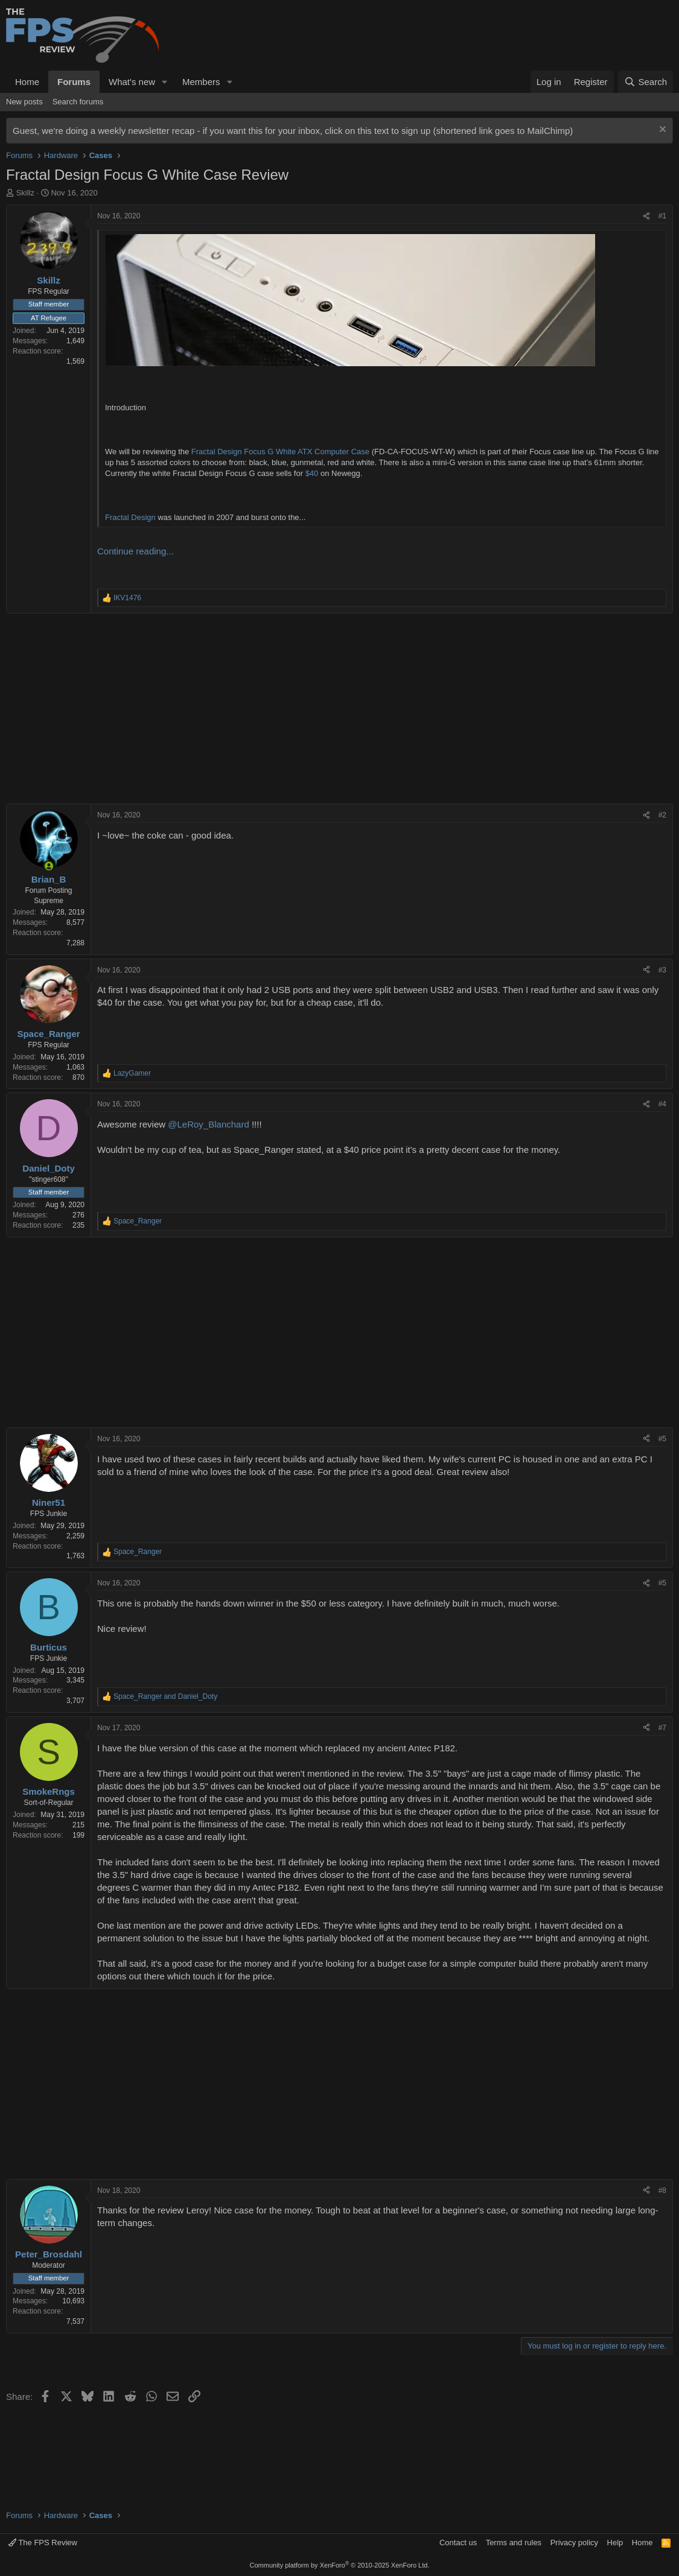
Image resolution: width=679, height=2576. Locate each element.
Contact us (458, 2542)
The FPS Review (42, 2542)
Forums (74, 82)
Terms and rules (513, 2542)
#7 (662, 1728)
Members (201, 82)
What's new (132, 82)
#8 (662, 2190)
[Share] (646, 216)
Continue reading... (135, 551)
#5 (662, 1439)
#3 (662, 970)
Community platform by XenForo (340, 2565)
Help (615, 2542)
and (165, 1696)
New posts (24, 101)
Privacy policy (574, 2542)
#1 (662, 216)
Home (27, 82)
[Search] (645, 82)
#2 (662, 815)
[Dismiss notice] (661, 130)
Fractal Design (130, 517)
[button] (164, 82)
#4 (662, 1104)
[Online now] (48, 866)
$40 (312, 473)
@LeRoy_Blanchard (208, 1124)
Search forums (78, 101)
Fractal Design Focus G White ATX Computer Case (280, 451)
